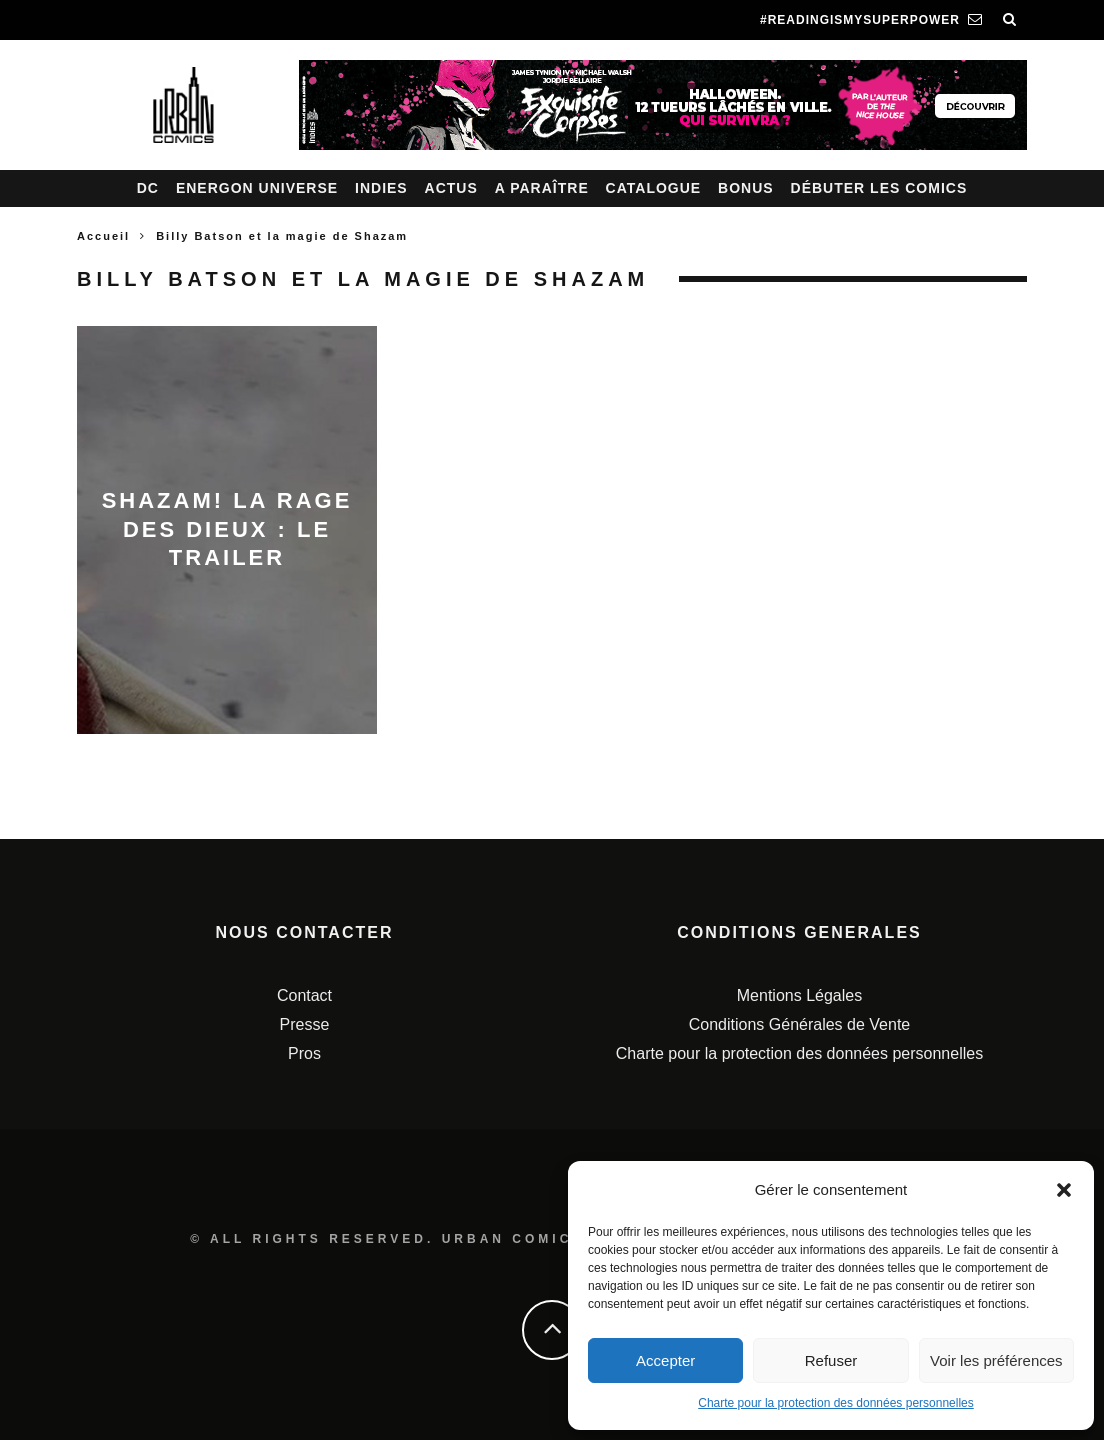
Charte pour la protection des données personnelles (836, 1403)
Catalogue (654, 188)
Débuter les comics (879, 188)
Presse (305, 1024)
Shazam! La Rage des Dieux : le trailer (227, 529)
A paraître (542, 188)
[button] (1064, 1190)
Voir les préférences (996, 1360)
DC (148, 188)
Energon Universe (257, 188)
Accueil (103, 236)
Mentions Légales (799, 995)
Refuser (831, 1360)
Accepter (665, 1360)
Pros (304, 1053)
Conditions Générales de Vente (799, 1024)
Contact (304, 995)
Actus (451, 188)
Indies (381, 188)
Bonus (746, 188)
